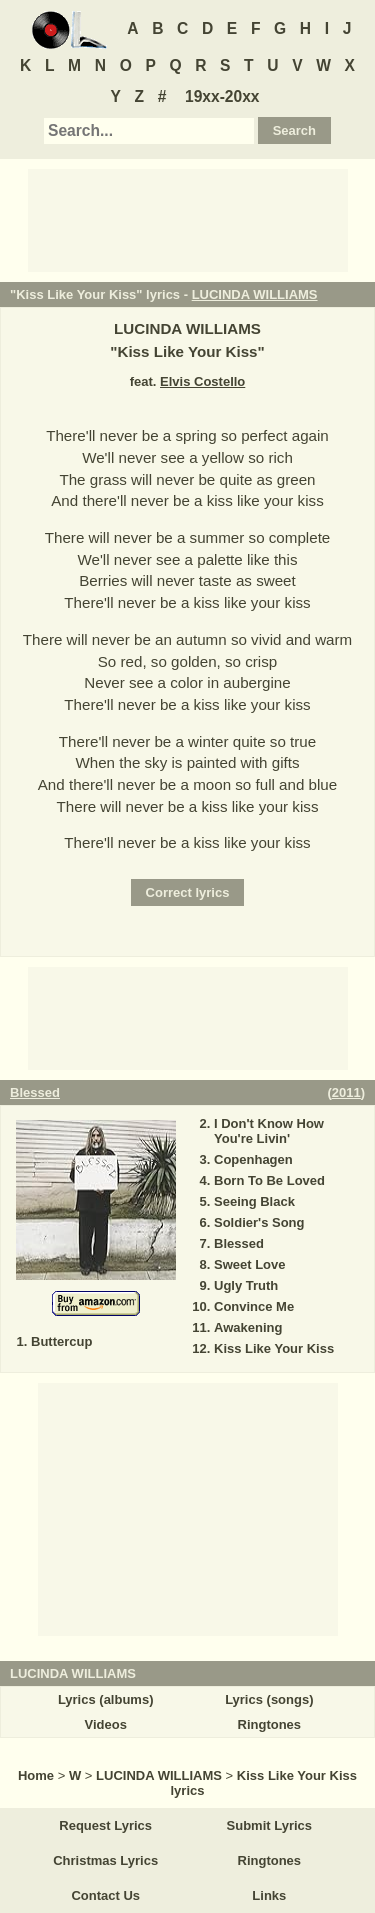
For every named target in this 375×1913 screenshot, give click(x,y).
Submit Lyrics (269, 1825)
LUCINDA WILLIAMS (255, 294)
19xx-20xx (222, 96)
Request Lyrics (105, 1825)
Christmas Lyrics (105, 1860)
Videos (105, 1724)
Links (269, 1895)
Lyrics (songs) (269, 1699)
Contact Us (105, 1895)
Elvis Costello (202, 381)
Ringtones (270, 1724)
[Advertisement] (188, 219)
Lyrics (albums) (106, 1699)
